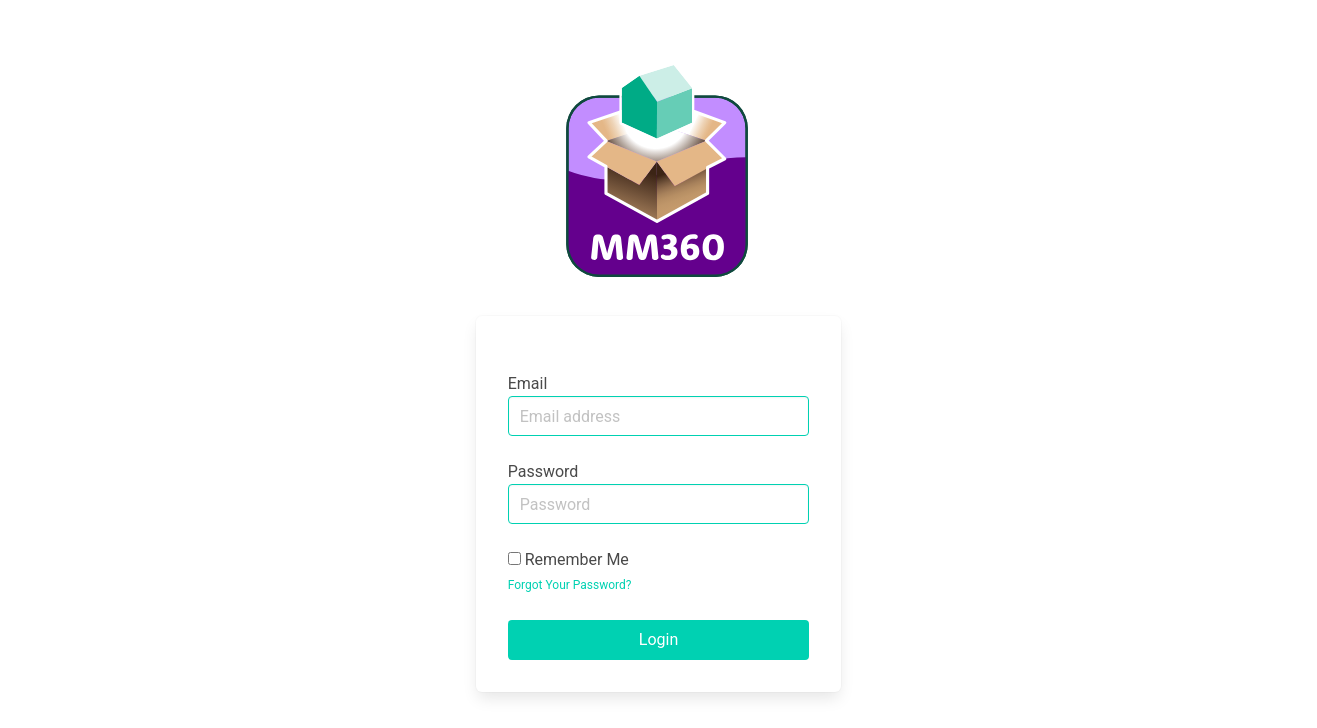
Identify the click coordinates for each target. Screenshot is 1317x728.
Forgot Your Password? (570, 585)
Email (528, 383)
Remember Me (568, 559)
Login (658, 639)
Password (543, 471)
